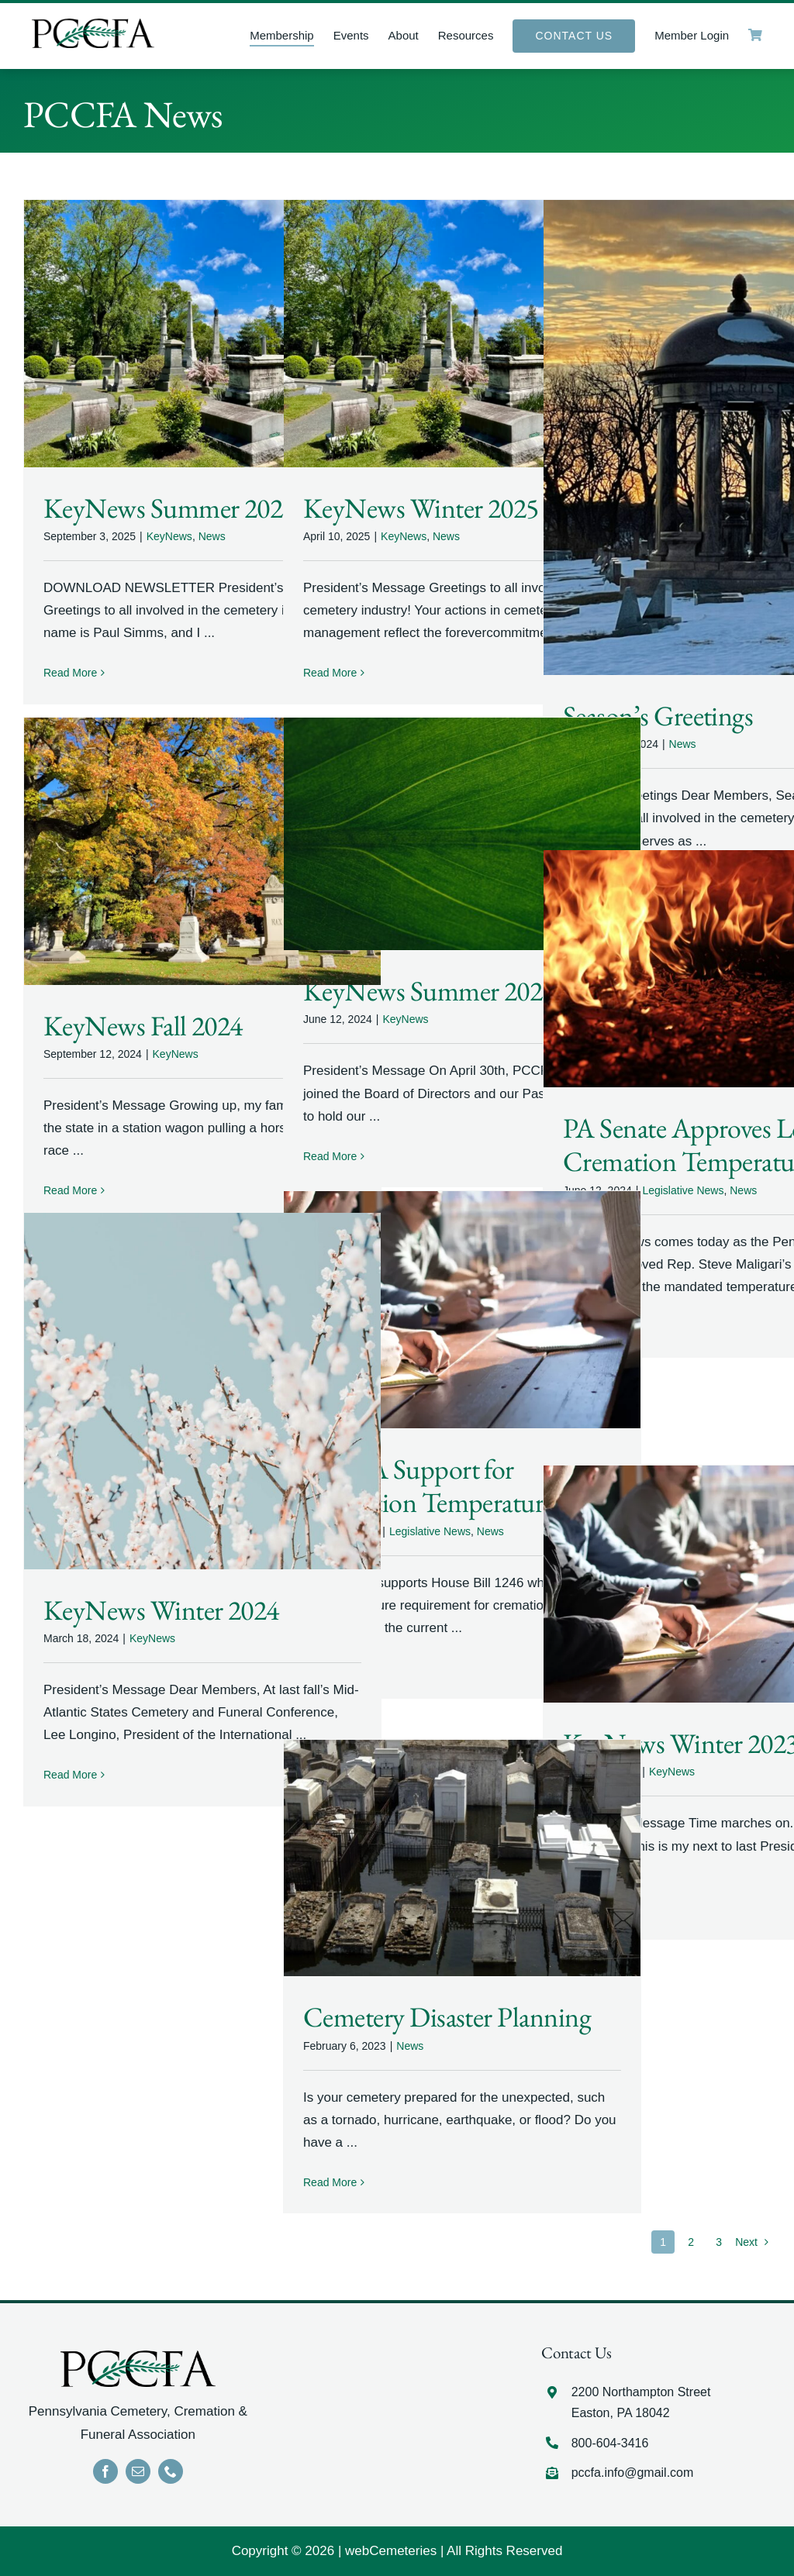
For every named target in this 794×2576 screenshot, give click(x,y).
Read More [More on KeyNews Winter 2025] (330, 672)
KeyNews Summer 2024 (429, 991)
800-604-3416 (610, 2443)
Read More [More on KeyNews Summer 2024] (330, 1156)
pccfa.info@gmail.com (632, 2472)
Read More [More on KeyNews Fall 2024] (70, 1190)
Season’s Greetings (658, 715)
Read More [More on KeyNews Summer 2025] (70, 672)
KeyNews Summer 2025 (169, 508)
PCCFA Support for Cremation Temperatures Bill (453, 1485)
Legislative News (682, 1190)
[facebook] (105, 2471)
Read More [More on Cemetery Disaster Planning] (330, 2182)
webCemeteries (391, 2550)
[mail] (138, 2471)
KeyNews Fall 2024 (143, 1025)
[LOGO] (93, 25)
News (212, 536)
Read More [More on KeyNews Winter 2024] (70, 1774)
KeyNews (169, 536)
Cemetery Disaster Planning (447, 2017)
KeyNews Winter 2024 (161, 1610)
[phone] (170, 2471)
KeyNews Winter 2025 (421, 508)
